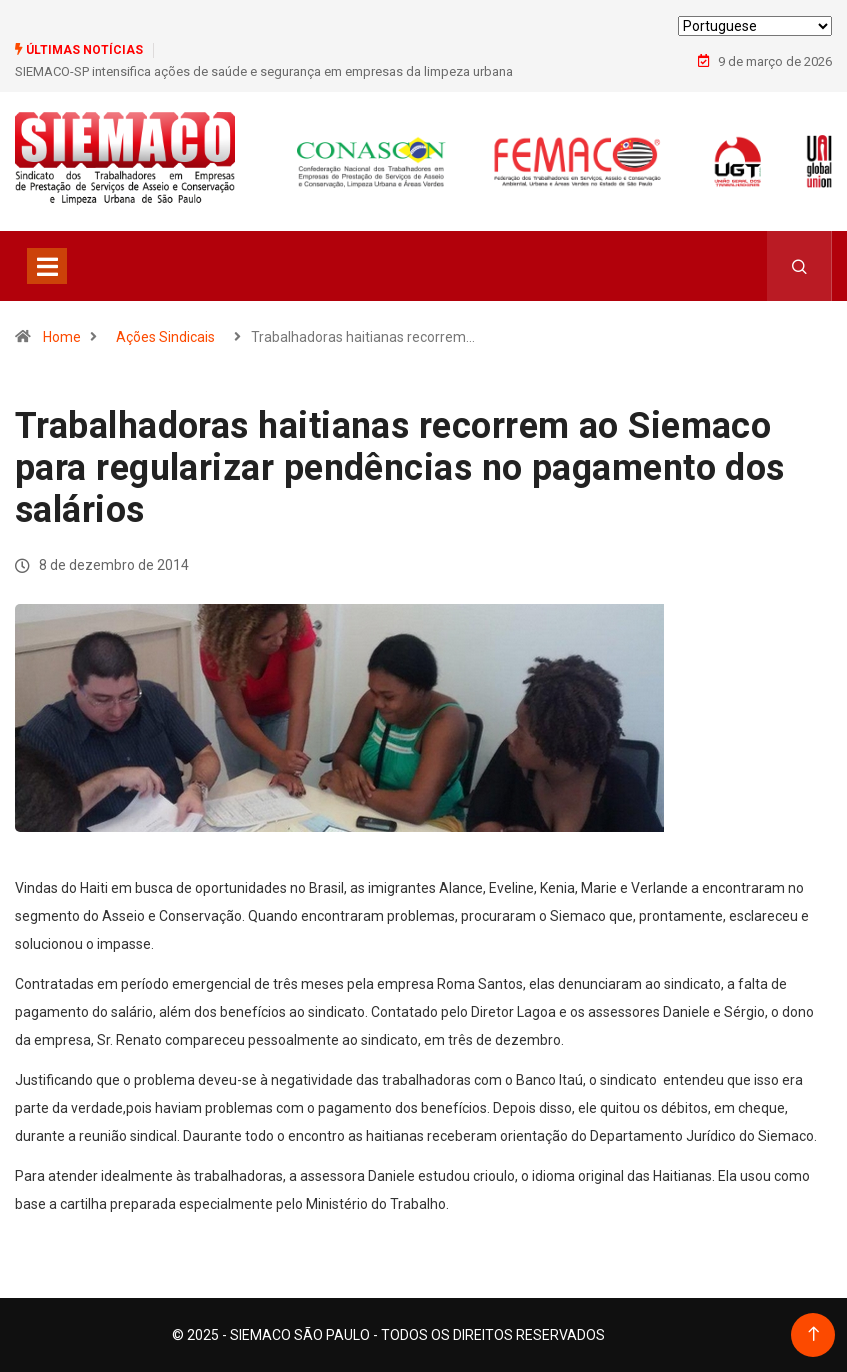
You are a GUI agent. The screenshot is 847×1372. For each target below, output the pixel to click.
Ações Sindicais (165, 337)
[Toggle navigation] (47, 266)
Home (62, 337)
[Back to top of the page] (813, 1334)
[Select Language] (755, 26)
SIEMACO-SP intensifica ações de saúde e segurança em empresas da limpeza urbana (264, 71)
